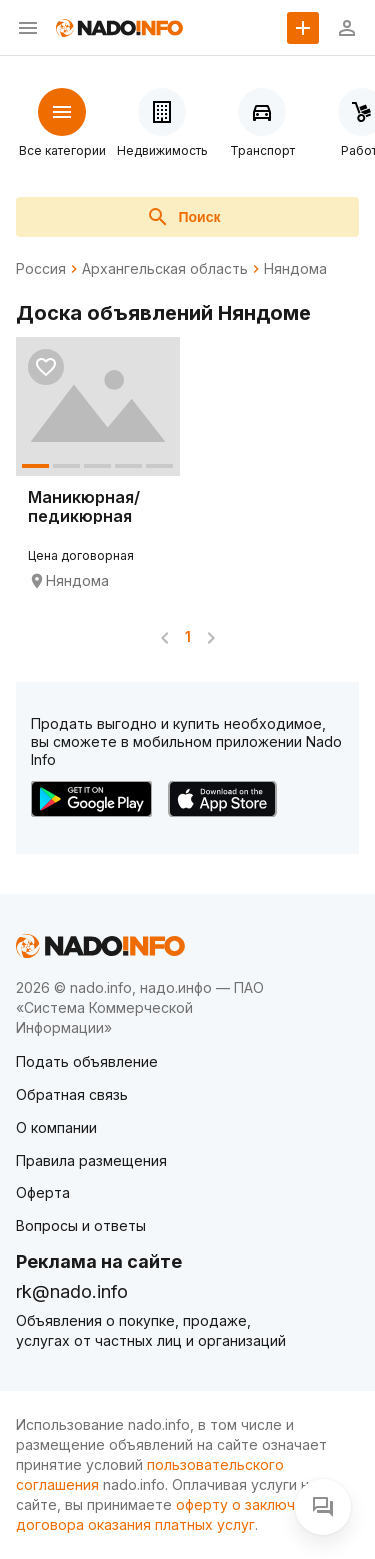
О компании (56, 1127)
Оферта (43, 1192)
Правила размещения (91, 1160)
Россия (41, 269)
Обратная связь (72, 1094)
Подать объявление (87, 1061)
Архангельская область (165, 269)
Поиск (183, 217)
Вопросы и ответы (81, 1225)
